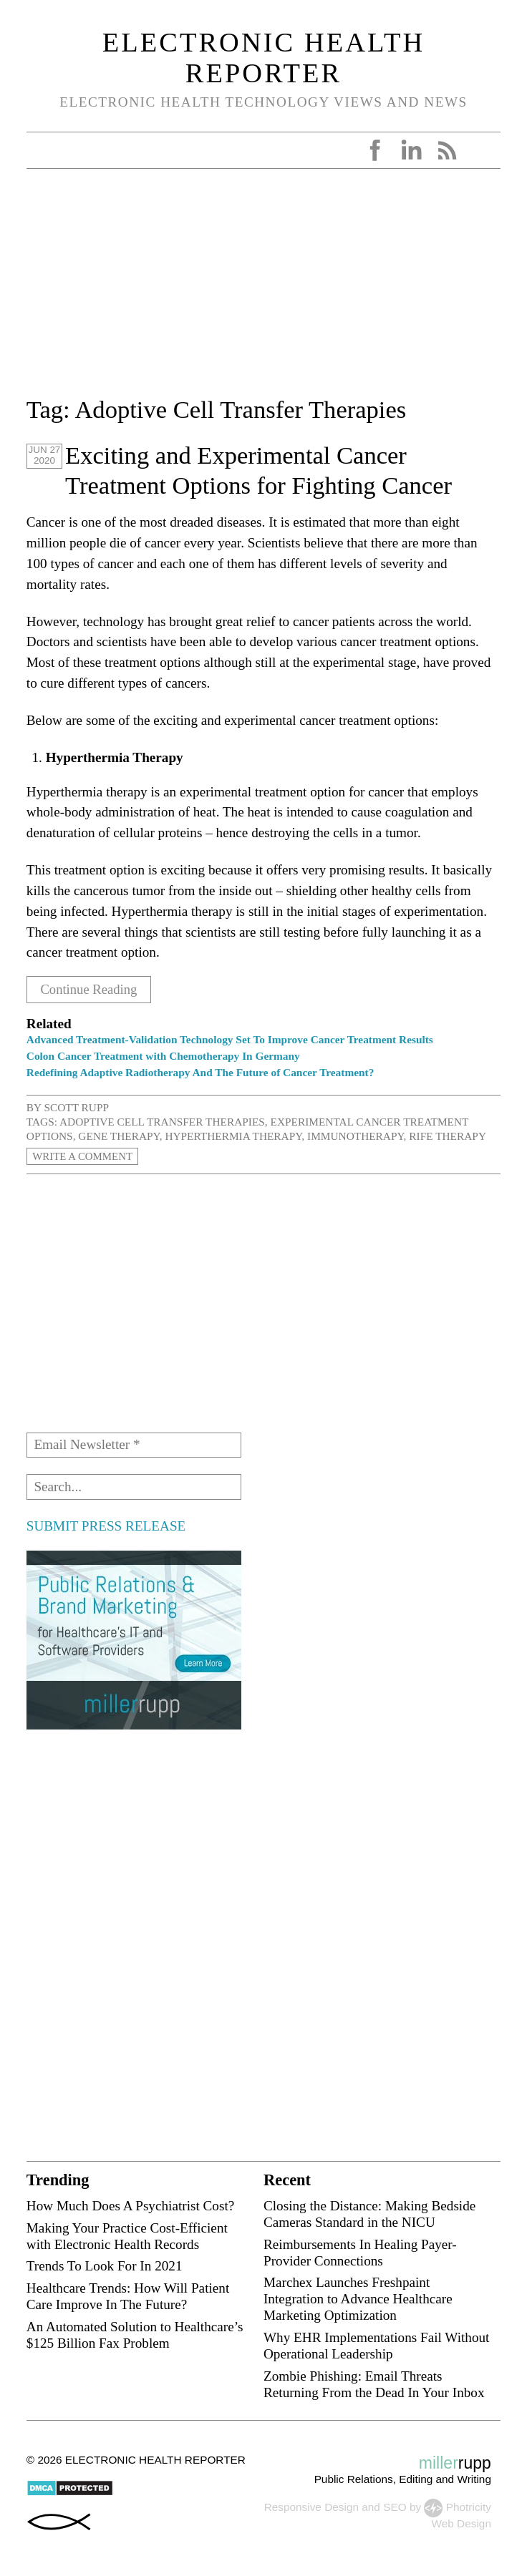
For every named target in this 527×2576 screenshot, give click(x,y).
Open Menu (42, 150)
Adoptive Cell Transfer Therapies (162, 1122)
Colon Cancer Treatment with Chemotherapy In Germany (163, 1056)
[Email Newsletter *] (133, 1445)
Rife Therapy (447, 1136)
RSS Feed (447, 150)
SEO (394, 2507)
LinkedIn (411, 150)
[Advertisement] (263, 291)
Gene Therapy (118, 1136)
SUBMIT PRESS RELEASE (105, 1525)
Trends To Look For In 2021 (104, 2265)
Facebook (375, 150)
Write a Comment (83, 1156)
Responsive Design (311, 2507)
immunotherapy (355, 1136)
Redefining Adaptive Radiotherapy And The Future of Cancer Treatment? (200, 1072)
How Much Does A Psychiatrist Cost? (130, 2204)
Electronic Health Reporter (263, 57)
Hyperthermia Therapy (233, 1136)
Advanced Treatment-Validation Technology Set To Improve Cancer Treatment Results (229, 1039)
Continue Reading (90, 989)
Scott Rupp (76, 1107)
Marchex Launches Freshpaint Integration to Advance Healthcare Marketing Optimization (358, 2299)
